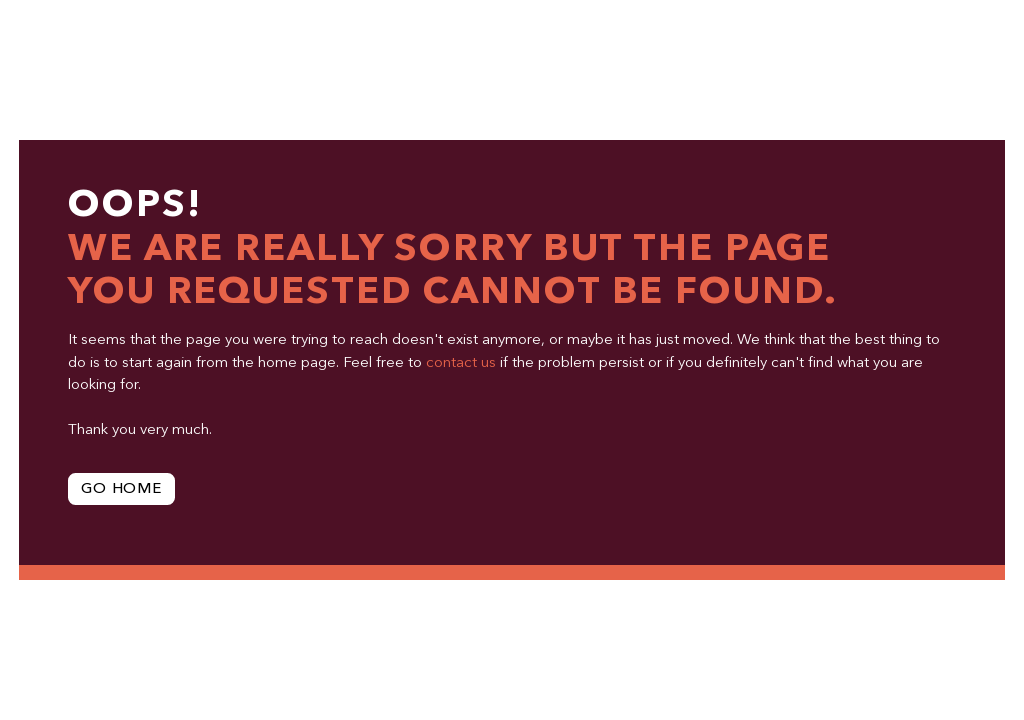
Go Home (121, 489)
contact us (461, 363)
